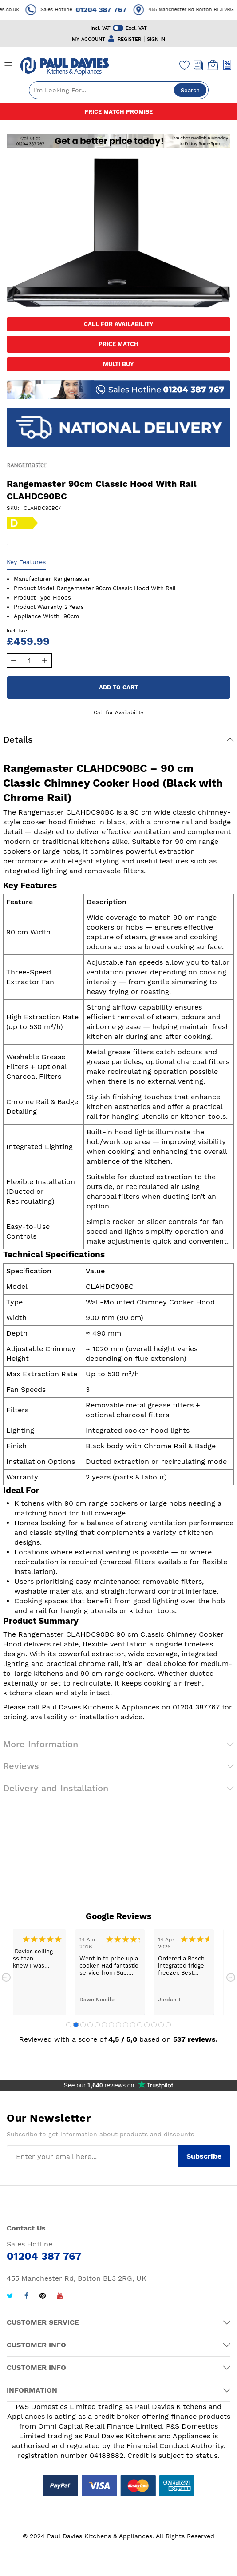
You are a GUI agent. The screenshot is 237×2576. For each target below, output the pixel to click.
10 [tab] (132, 2024)
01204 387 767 (110, 9)
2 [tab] (76, 2024)
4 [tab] (90, 2024)
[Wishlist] (184, 65)
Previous (6, 1977)
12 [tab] (147, 2024)
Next (230, 1977)
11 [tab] (139, 2024)
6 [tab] (104, 2024)
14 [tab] (161, 2024)
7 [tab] (111, 2024)
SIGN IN (156, 39)
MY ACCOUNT (88, 39)
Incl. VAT (101, 28)
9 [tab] (125, 2024)
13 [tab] (154, 2024)
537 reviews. (195, 2039)
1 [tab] (68, 2024)
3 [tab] (83, 2024)
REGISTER (129, 39)
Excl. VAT (136, 28)
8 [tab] (118, 2024)
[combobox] (119, 90)
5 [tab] (97, 2024)
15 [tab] (168, 2024)
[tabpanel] (110, 1972)
